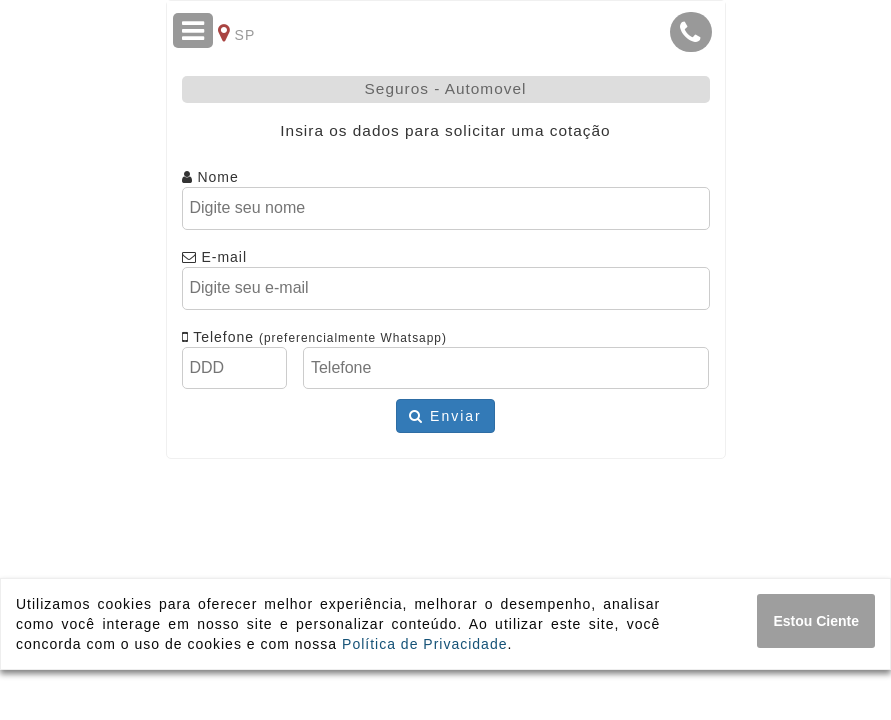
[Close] (816, 621)
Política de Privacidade (424, 644)
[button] (691, 32)
